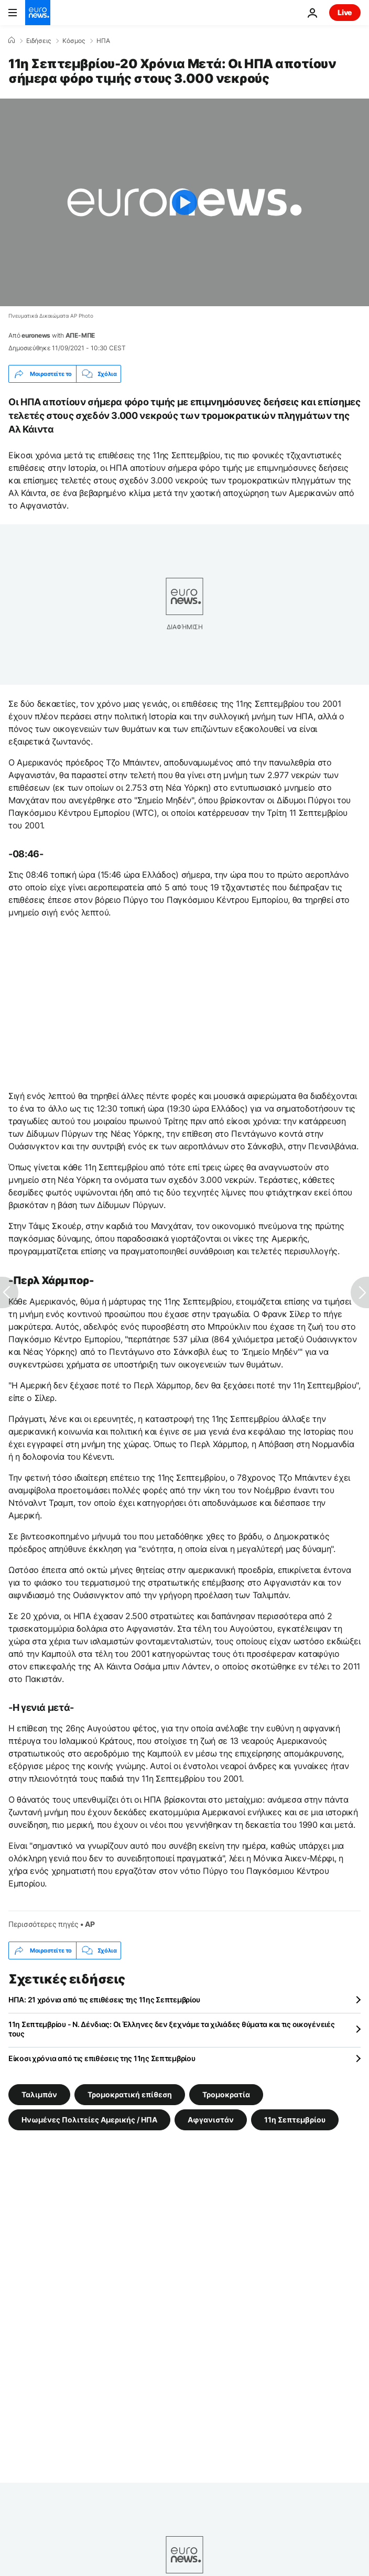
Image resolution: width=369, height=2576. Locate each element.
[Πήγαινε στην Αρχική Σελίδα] (37, 12)
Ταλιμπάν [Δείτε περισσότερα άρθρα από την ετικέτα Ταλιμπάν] (39, 2094)
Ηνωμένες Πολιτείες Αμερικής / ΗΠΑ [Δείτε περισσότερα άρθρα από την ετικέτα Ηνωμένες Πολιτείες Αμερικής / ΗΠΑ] (89, 2119)
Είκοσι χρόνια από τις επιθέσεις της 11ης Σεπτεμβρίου (101, 2058)
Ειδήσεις (38, 41)
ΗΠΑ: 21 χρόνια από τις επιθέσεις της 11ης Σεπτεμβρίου (104, 1999)
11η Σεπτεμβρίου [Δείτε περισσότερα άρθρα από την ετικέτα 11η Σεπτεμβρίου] (294, 2119)
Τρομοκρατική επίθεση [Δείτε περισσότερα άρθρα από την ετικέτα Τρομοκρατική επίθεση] (130, 2094)
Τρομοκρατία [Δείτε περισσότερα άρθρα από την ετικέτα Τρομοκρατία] (226, 2094)
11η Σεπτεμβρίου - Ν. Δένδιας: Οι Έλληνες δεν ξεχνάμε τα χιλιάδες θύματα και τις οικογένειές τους (171, 2029)
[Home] (11, 40)
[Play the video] (184, 202)
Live (345, 12)
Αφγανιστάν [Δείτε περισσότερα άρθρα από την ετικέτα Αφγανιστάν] (211, 2119)
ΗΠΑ (103, 41)
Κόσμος (73, 41)
